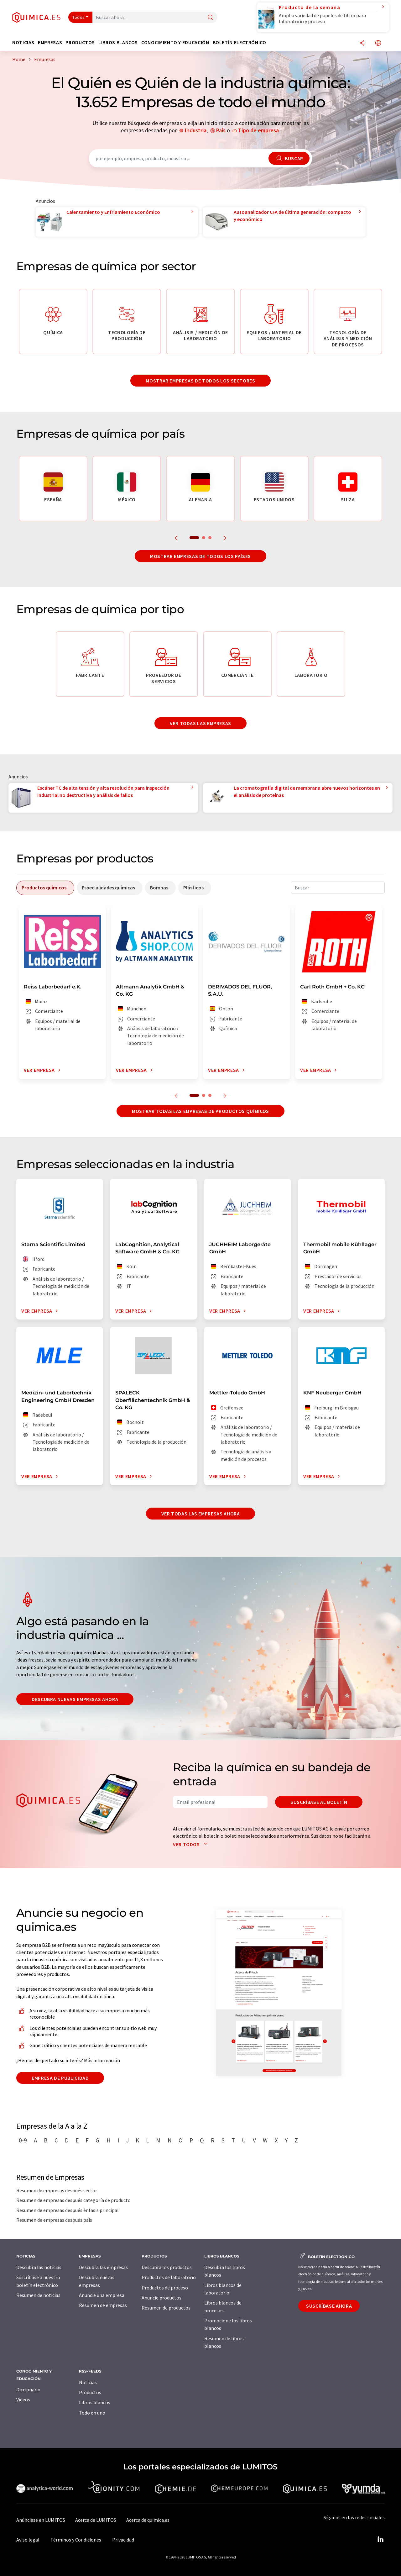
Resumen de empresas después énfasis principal (67, 2210)
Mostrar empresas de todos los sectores (200, 380)
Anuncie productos (161, 2297)
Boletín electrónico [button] (239, 42)
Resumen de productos (166, 2308)
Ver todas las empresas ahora (200, 1513)
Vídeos (23, 2399)
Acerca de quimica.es (147, 2520)
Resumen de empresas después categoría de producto (73, 2200)
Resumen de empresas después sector (56, 2190)
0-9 (23, 2140)
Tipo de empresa (258, 130)
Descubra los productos (167, 2267)
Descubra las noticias (38, 2267)
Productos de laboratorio (169, 2277)
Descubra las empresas (103, 2267)
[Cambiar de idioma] (378, 43)
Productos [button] (80, 42)
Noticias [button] (23, 42)
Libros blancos (94, 2402)
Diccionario (28, 2389)
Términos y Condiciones (75, 2539)
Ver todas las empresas (200, 723)
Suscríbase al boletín (318, 1802)
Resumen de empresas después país (54, 2220)
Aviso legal (27, 2539)
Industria (195, 130)
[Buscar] (210, 17)
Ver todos (191, 1844)
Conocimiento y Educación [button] (175, 42)
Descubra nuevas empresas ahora (75, 1699)
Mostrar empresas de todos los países (200, 556)
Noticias (88, 2382)
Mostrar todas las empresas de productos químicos (200, 1111)
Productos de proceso (165, 2287)
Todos (78, 17)
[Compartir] (362, 43)
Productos (90, 2392)
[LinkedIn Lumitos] (380, 2539)
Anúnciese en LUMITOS (40, 2520)
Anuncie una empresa (101, 2295)
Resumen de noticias (38, 2295)
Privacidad (123, 2539)
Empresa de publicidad (60, 2078)
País (221, 130)
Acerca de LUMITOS (95, 2520)
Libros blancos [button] (118, 42)
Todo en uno (92, 2413)
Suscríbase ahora (329, 2306)
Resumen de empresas (103, 2305)
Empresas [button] (50, 42)
